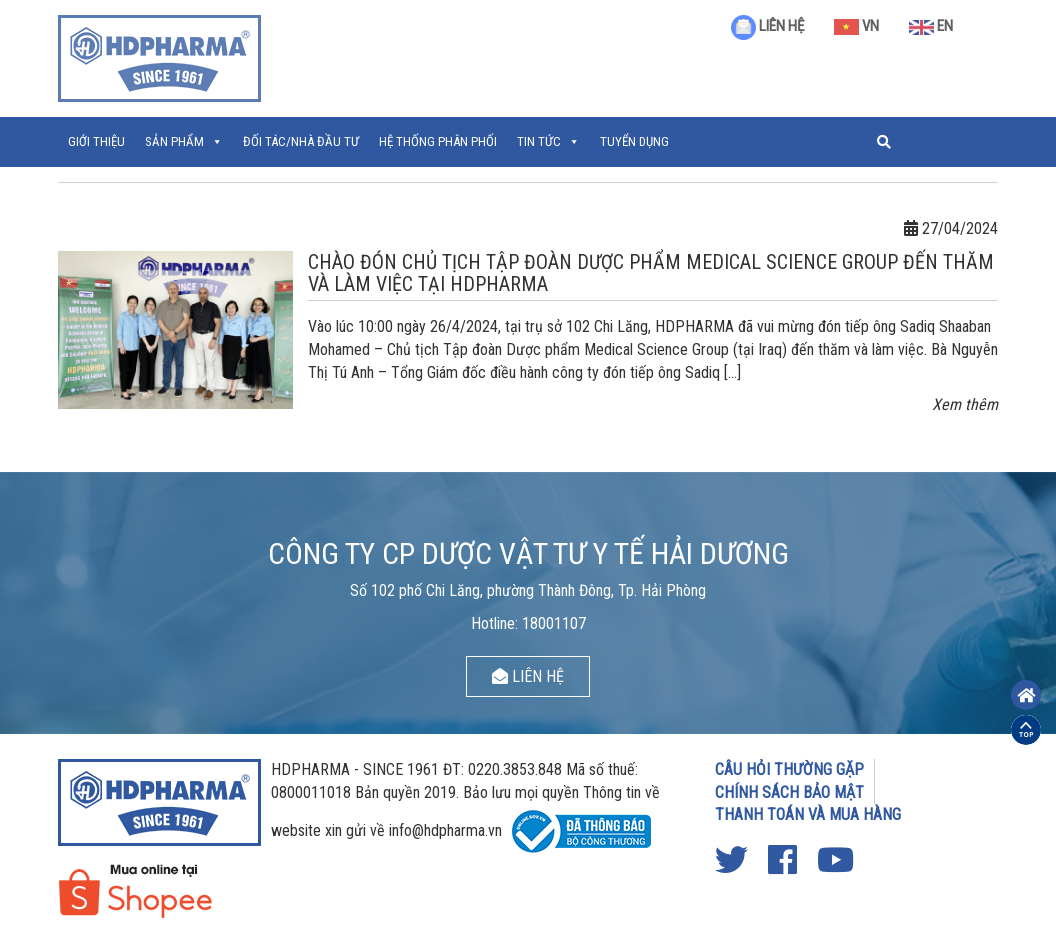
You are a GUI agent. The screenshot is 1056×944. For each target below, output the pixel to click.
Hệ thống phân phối (438, 141)
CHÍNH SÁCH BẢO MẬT (789, 792)
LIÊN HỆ (767, 26)
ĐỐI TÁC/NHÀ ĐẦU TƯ (301, 141)
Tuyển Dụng (634, 141)
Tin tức (539, 141)
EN (931, 26)
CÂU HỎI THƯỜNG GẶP (789, 769)
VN (856, 26)
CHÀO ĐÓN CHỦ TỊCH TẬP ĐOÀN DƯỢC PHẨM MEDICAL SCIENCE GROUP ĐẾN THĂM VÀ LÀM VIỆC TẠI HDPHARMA (651, 273)
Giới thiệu (96, 141)
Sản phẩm (174, 141)
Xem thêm (965, 404)
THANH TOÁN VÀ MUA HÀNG (808, 814)
